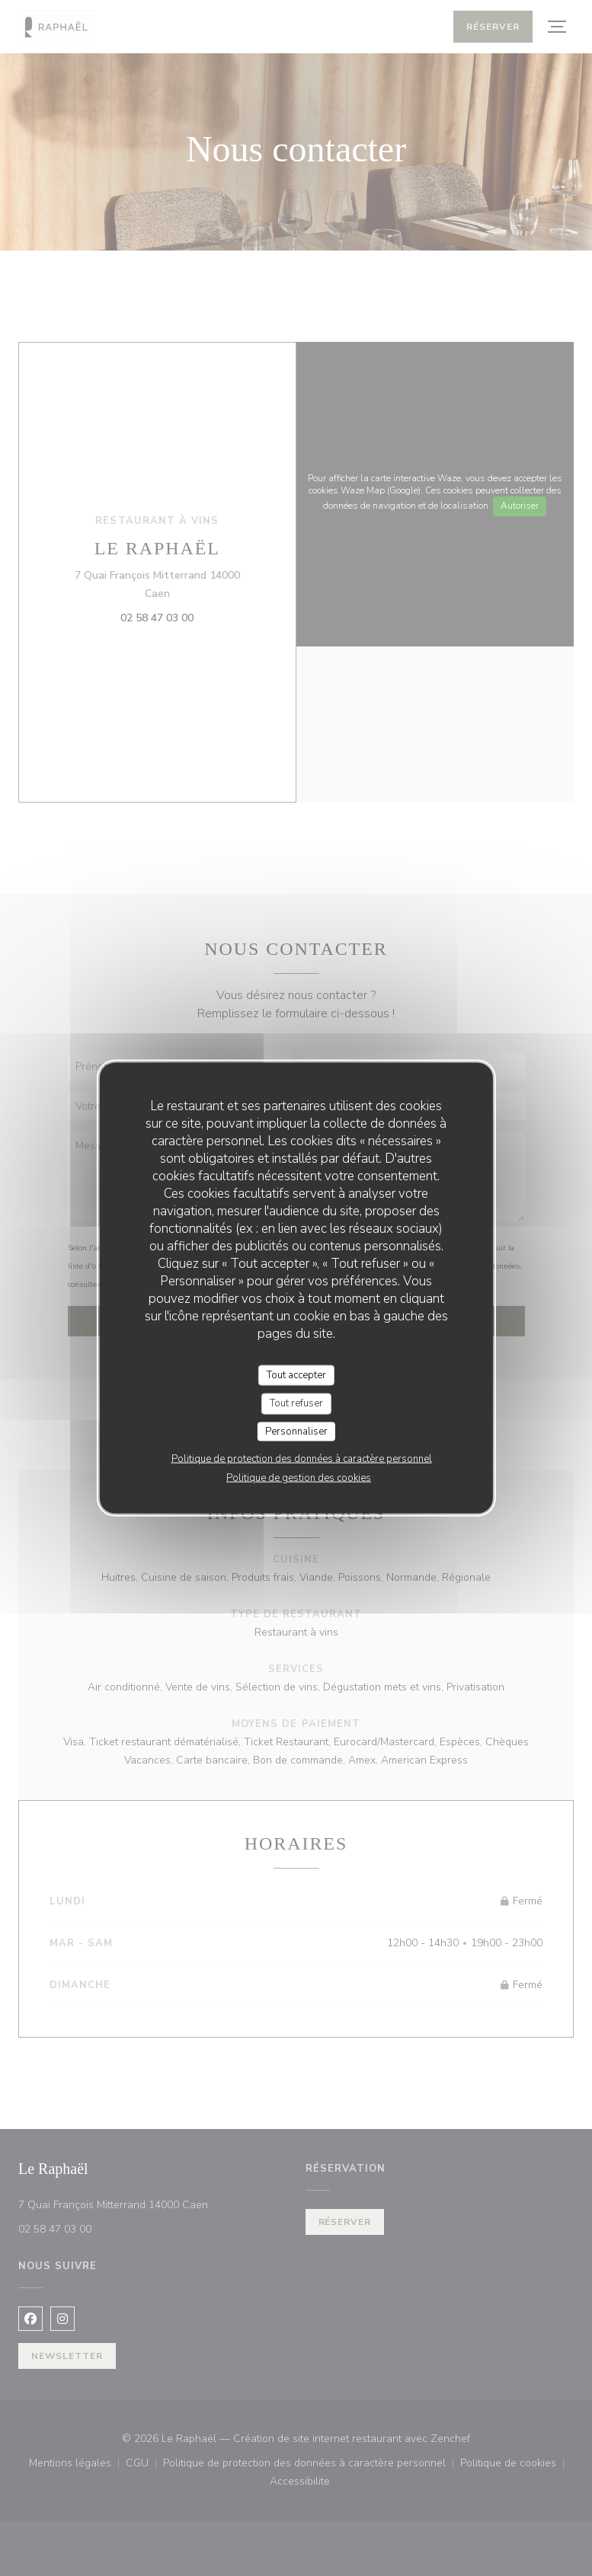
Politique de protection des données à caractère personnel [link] (301, 1459)
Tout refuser (296, 1403)
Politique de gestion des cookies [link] (298, 1478)
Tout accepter (296, 1374)
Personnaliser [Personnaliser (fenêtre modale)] (296, 1431)
